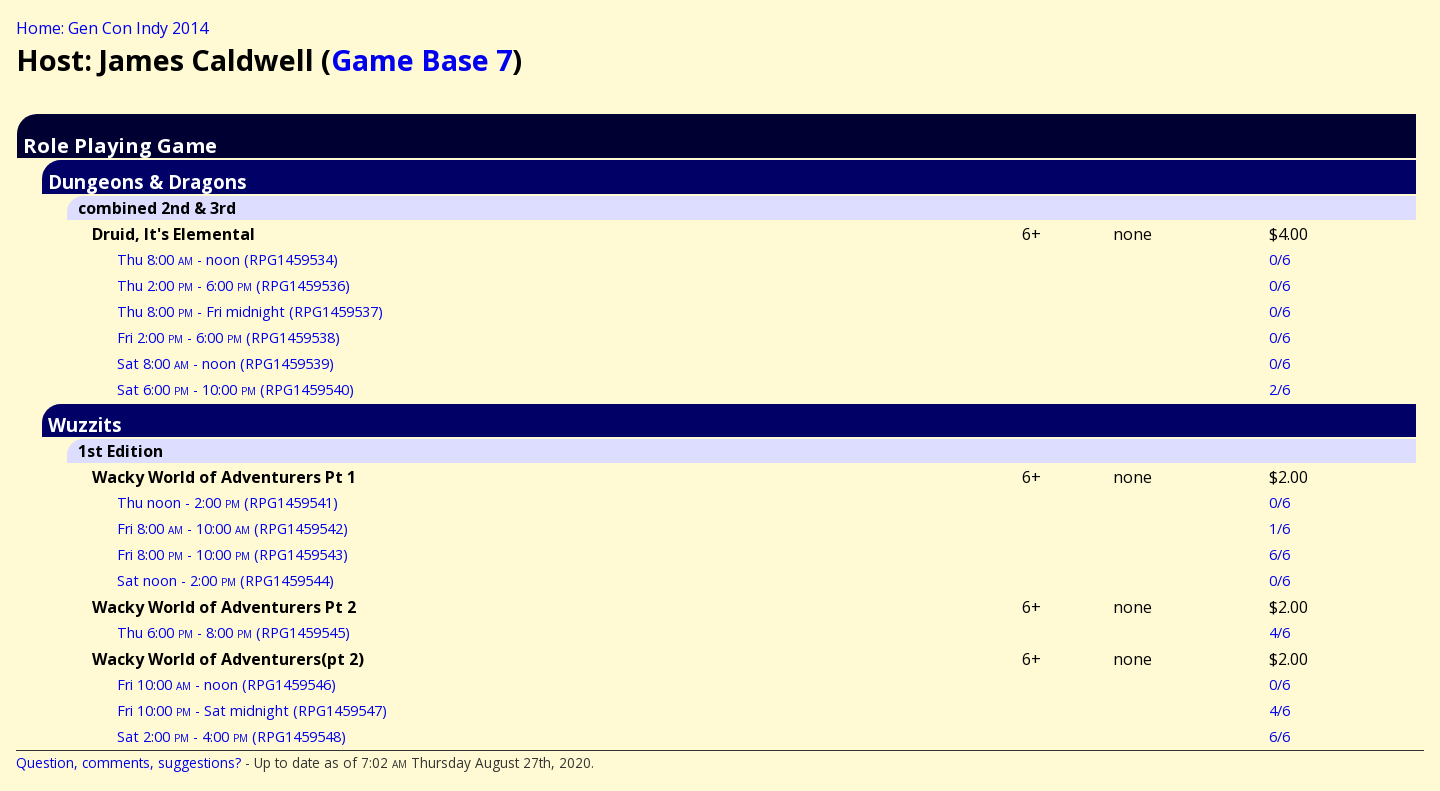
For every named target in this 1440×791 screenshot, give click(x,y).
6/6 (1279, 554)
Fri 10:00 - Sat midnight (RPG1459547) (252, 710)
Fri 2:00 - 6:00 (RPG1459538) (228, 337)
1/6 (1279, 528)
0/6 (1279, 259)
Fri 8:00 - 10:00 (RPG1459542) (232, 528)
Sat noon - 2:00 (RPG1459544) (225, 580)
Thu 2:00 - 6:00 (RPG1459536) (233, 285)
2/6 (1279, 389)
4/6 (1279, 632)
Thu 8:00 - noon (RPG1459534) (227, 259)
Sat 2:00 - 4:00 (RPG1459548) (231, 736)
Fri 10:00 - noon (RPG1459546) (226, 684)
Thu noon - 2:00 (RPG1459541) (227, 502)
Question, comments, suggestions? (128, 762)
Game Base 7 (421, 59)
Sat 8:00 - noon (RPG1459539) (225, 363)
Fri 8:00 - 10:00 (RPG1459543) (232, 554)
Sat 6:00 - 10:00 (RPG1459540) (235, 389)
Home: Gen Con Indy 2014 (112, 28)
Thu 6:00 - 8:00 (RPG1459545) (233, 632)
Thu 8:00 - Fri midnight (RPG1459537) (250, 311)
